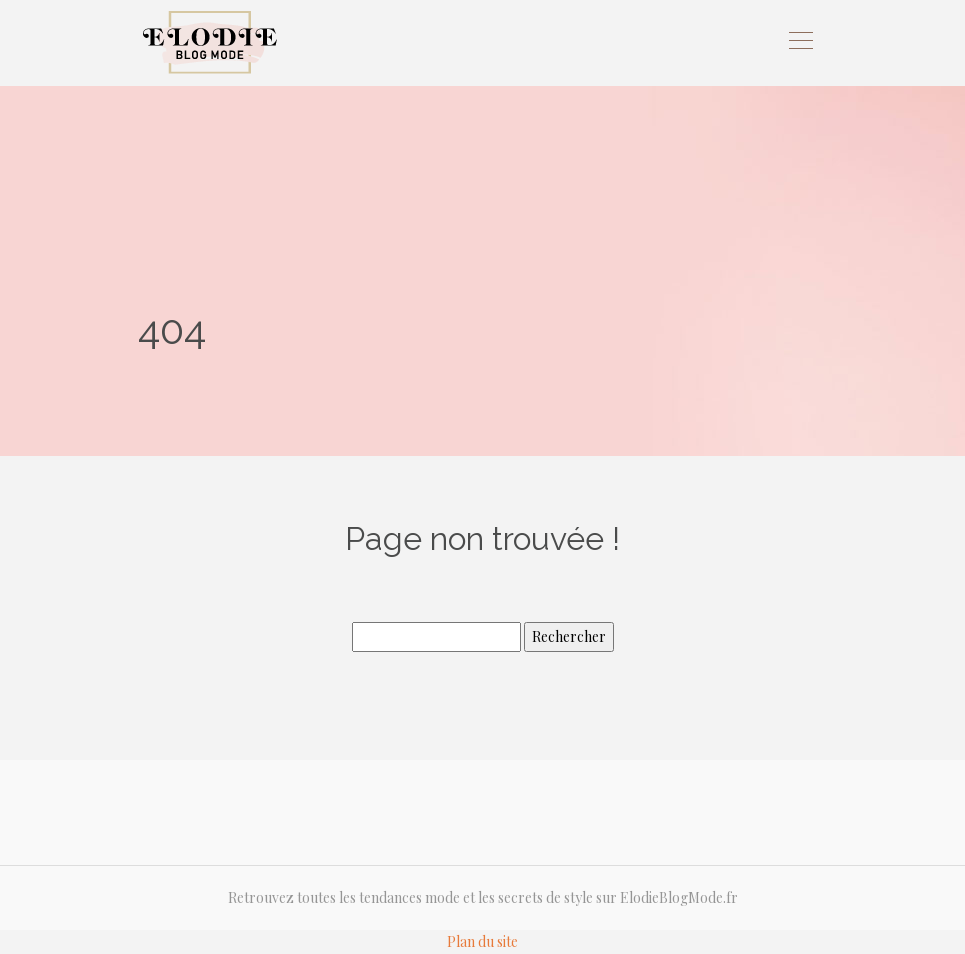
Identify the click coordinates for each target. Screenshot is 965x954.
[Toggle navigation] (800, 43)
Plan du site (482, 941)
